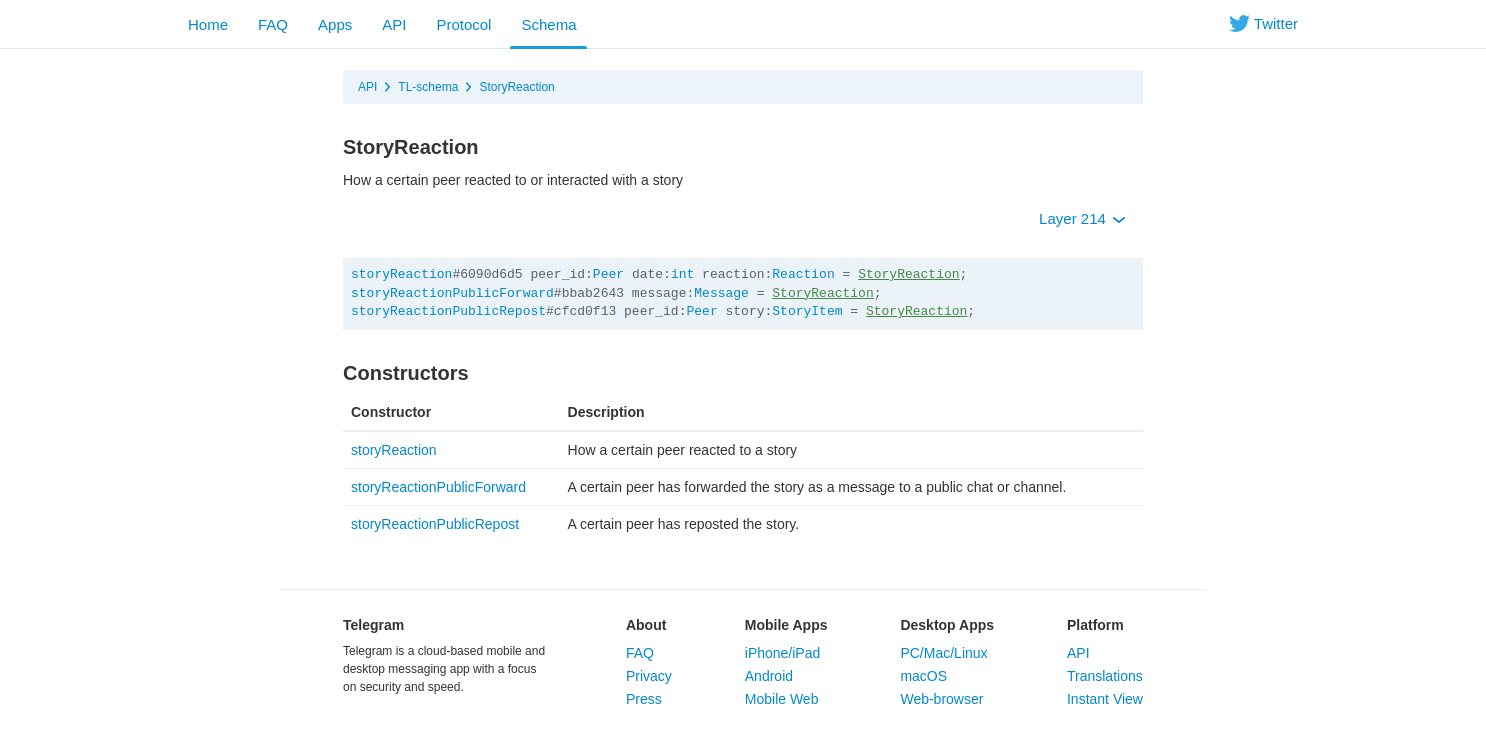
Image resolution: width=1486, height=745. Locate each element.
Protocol (463, 24)
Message (721, 293)
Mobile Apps (786, 625)
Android (769, 676)
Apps (335, 24)
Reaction (803, 274)
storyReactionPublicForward (452, 293)
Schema (548, 24)
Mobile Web (782, 699)
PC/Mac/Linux (943, 653)
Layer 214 (1082, 218)
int (682, 274)
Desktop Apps (947, 625)
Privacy (649, 676)
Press (644, 699)
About (646, 625)
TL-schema (428, 87)
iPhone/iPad (783, 653)
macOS (923, 676)
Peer (608, 274)
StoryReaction (516, 87)
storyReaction (401, 274)
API (394, 24)
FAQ (273, 24)
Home (208, 24)
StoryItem (807, 311)
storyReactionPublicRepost (448, 311)
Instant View (1105, 699)
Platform (1095, 625)
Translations (1105, 676)
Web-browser (941, 699)
